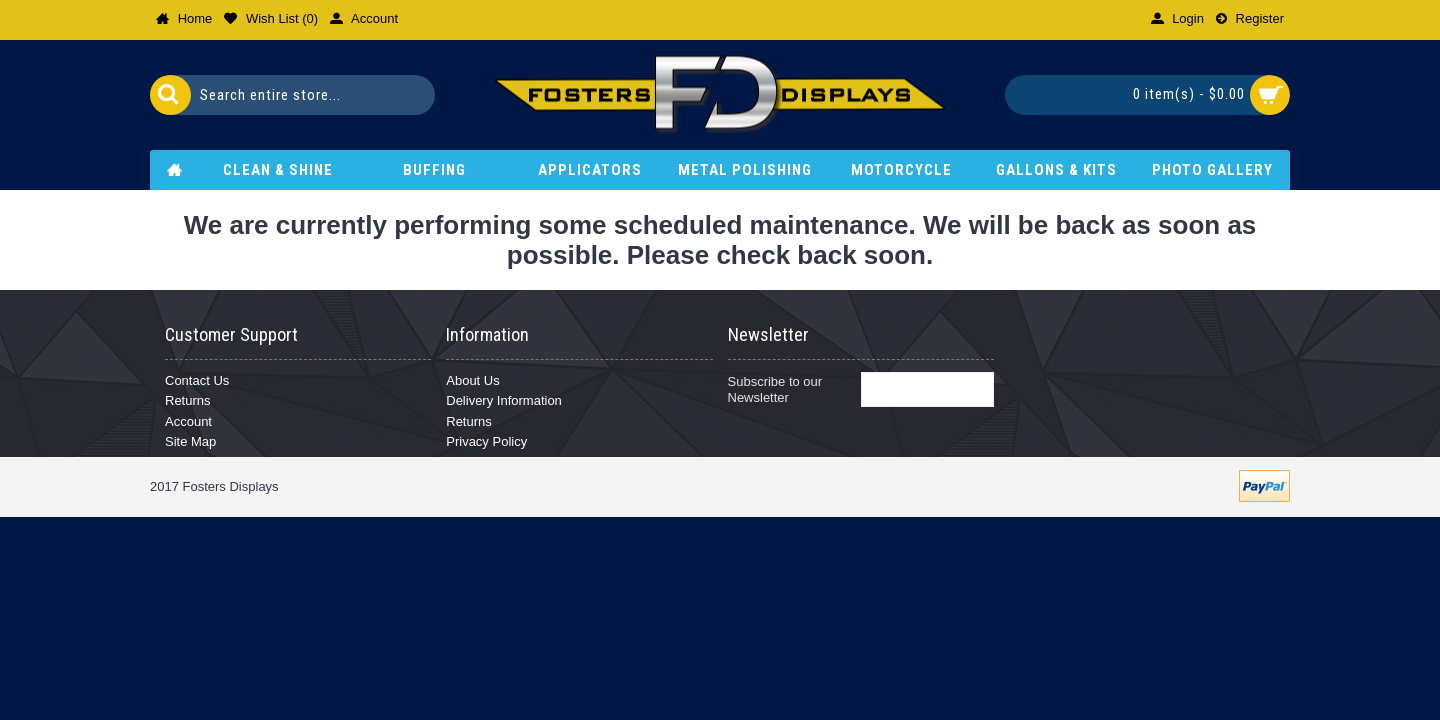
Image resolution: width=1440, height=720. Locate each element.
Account (188, 421)
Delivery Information (504, 400)
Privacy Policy (486, 441)
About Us (472, 380)
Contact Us (197, 380)
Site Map (190, 441)
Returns (188, 400)
